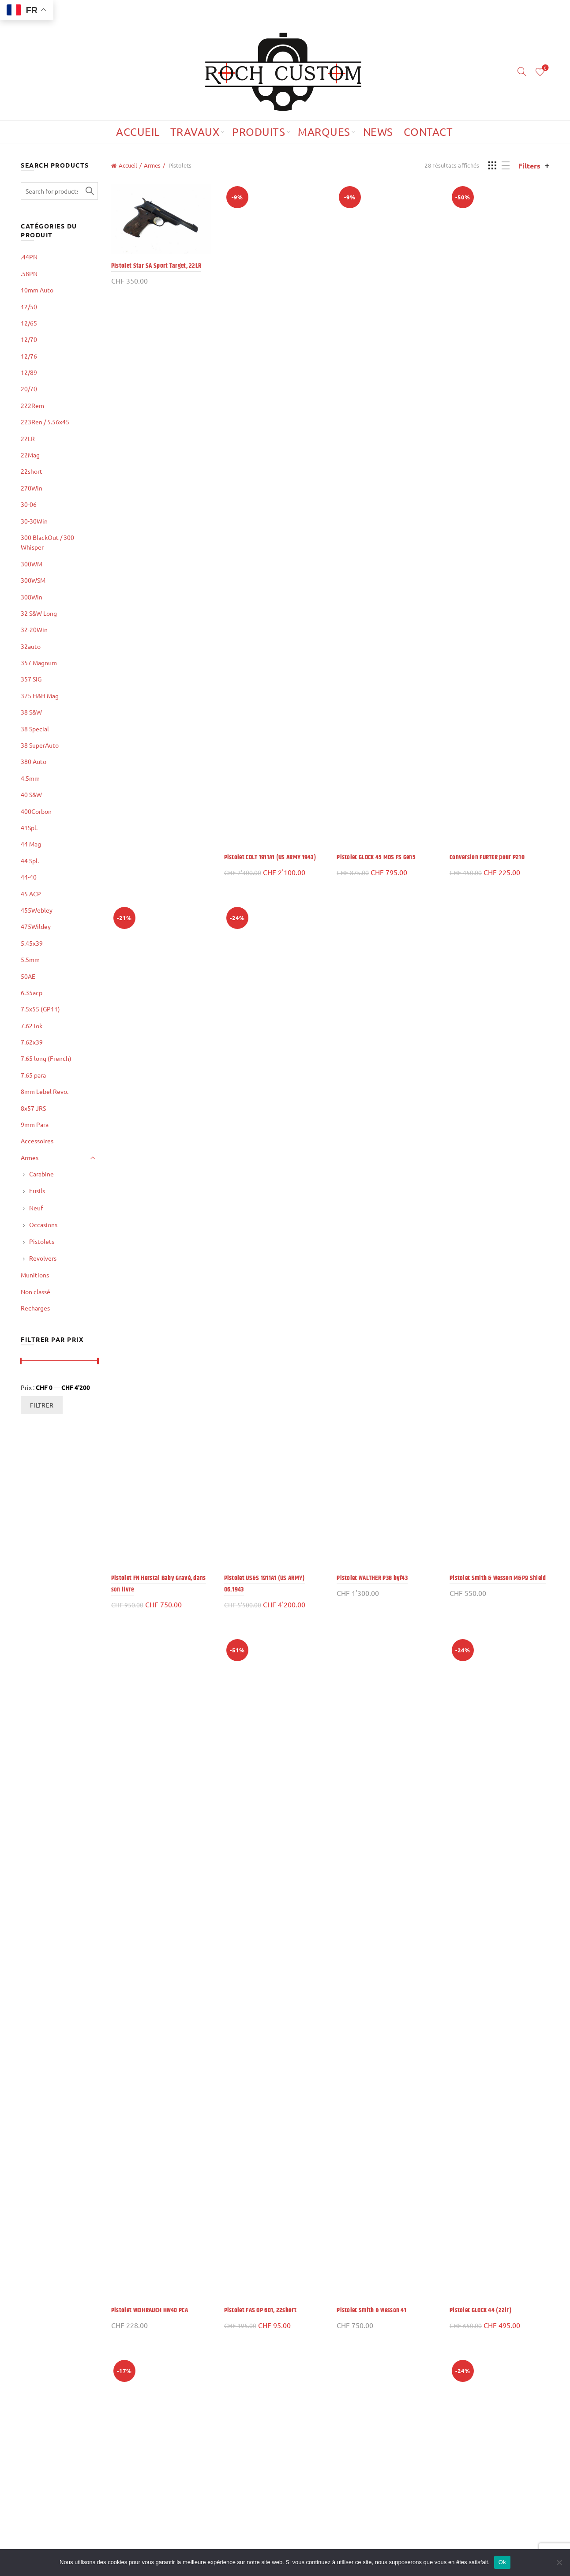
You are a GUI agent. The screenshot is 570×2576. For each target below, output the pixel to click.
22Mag (30, 455)
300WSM (33, 580)
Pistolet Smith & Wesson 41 (371, 2310)
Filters (529, 165)
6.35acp (31, 992)
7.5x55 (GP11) (40, 1009)
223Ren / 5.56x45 (45, 422)
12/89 (29, 372)
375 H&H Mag (40, 696)
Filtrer (41, 1405)
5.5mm (30, 959)
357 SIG (31, 679)
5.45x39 (32, 943)
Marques (324, 131)
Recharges (35, 1308)
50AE (28, 976)
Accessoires (37, 1141)
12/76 (29, 356)
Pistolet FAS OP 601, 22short (260, 2310)
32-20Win (34, 629)
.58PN (29, 273)
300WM (31, 564)
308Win (31, 597)
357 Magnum (39, 662)
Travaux (195, 131)
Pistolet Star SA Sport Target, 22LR (156, 266)
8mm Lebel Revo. (44, 1091)
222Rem (32, 405)
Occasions (43, 1224)
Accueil (138, 131)
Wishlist (544, 68)
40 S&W (31, 794)
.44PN (29, 257)
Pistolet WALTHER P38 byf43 (372, 1578)
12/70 (29, 339)
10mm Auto (37, 290)
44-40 (29, 877)
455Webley (36, 910)
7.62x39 (32, 1042)
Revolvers (42, 1258)
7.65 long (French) (46, 1058)
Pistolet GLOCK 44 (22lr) (480, 2310)
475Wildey (36, 926)
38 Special (35, 729)
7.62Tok (31, 1026)
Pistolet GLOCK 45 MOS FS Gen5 (376, 857)
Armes (152, 165)
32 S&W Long (39, 613)
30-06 (29, 504)
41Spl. (29, 827)
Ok (502, 2562)
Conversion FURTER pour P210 (487, 857)
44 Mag (31, 844)
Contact (428, 131)
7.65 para (33, 1075)
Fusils (37, 1190)
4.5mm (30, 778)
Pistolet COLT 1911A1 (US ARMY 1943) (270, 857)
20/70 (29, 389)
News (378, 131)
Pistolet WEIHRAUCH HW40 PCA (149, 2310)
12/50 (29, 307)
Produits (258, 131)
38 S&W (31, 712)
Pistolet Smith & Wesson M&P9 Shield (498, 1578)
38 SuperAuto (40, 745)
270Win (31, 488)
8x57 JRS (33, 1108)
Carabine (41, 1174)
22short (31, 471)
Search (89, 191)
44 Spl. (30, 861)
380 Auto (33, 761)
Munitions (35, 1275)
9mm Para (35, 1124)
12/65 (29, 323)
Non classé (35, 1291)
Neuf (36, 1208)
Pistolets (41, 1241)
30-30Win (34, 521)
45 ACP (31, 894)
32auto (31, 646)
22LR (28, 438)
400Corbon (36, 811)
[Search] (522, 71)
